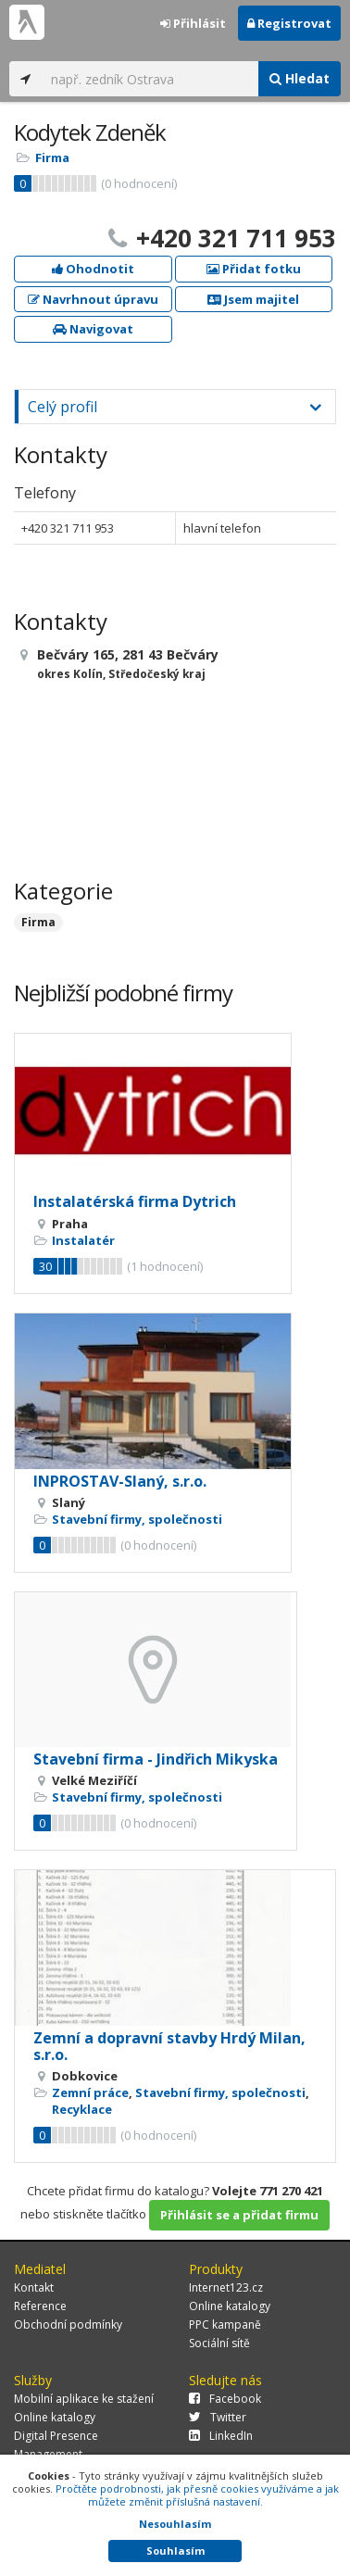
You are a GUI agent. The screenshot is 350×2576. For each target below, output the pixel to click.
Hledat (299, 78)
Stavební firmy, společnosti (137, 1519)
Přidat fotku (253, 268)
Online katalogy (229, 2306)
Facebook (225, 2398)
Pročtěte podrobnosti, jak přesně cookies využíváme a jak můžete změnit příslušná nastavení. (197, 2495)
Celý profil (62, 406)
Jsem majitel (253, 299)
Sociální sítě (219, 2343)
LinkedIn (221, 2436)
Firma (52, 157)
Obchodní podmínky (68, 2324)
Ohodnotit (93, 268)
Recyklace (82, 2109)
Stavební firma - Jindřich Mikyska (155, 1759)
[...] (150, 78)
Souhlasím (175, 2550)
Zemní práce (90, 2092)
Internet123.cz (226, 2287)
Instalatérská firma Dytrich (134, 1201)
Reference (40, 2306)
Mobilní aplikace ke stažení (84, 2398)
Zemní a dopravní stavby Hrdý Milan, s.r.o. (169, 2046)
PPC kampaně (225, 2324)
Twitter (217, 2417)
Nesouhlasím (175, 2524)
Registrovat (289, 23)
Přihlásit (193, 23)
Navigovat (93, 328)
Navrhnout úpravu (93, 299)
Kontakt (34, 2287)
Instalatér (83, 1240)
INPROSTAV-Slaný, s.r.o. (119, 1481)
